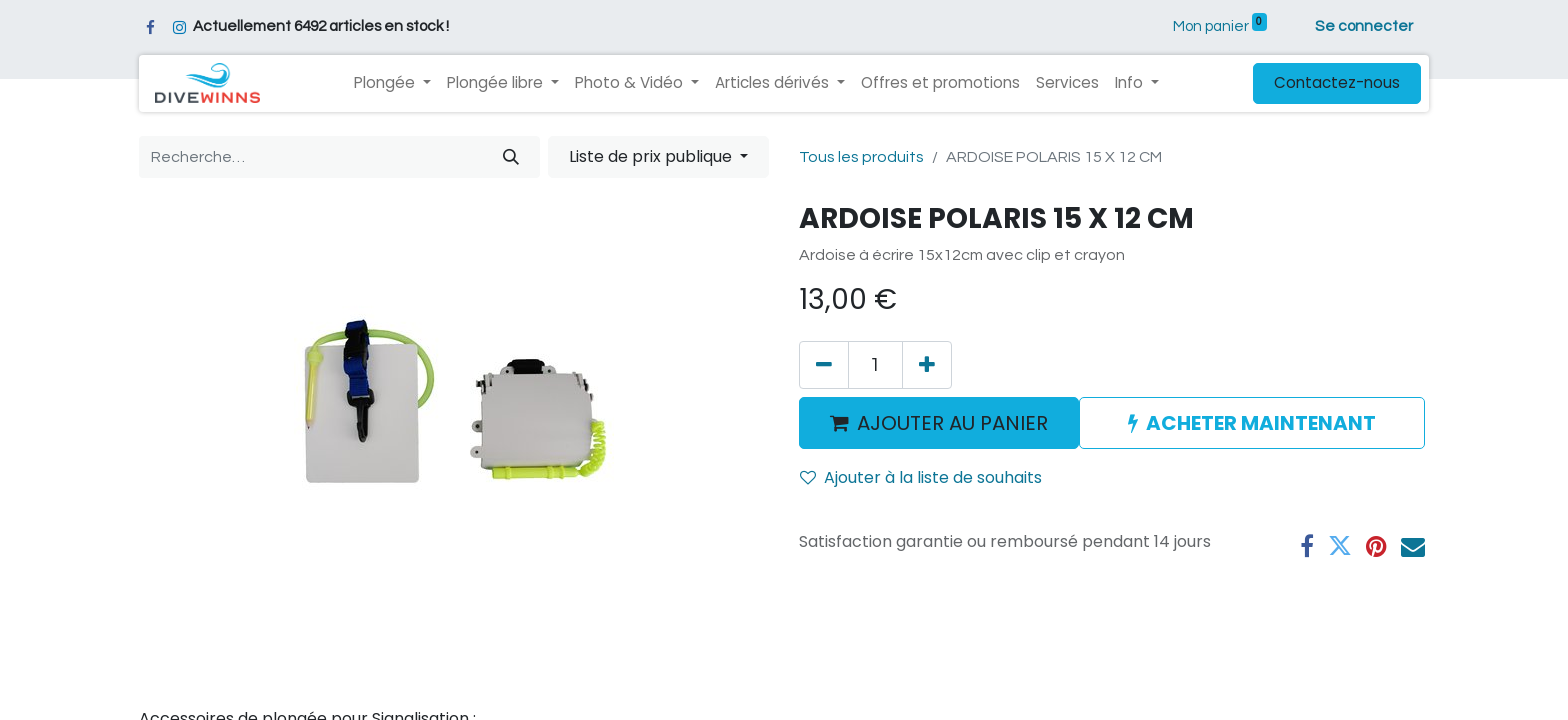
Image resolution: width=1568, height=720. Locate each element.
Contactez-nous (1337, 82)
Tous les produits (861, 157)
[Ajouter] (927, 365)
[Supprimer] (824, 365)
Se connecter (1364, 26)
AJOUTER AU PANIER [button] (939, 423)
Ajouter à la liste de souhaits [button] (921, 477)
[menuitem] (940, 83)
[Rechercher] (511, 157)
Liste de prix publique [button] (652, 156)
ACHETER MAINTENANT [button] (1252, 423)
